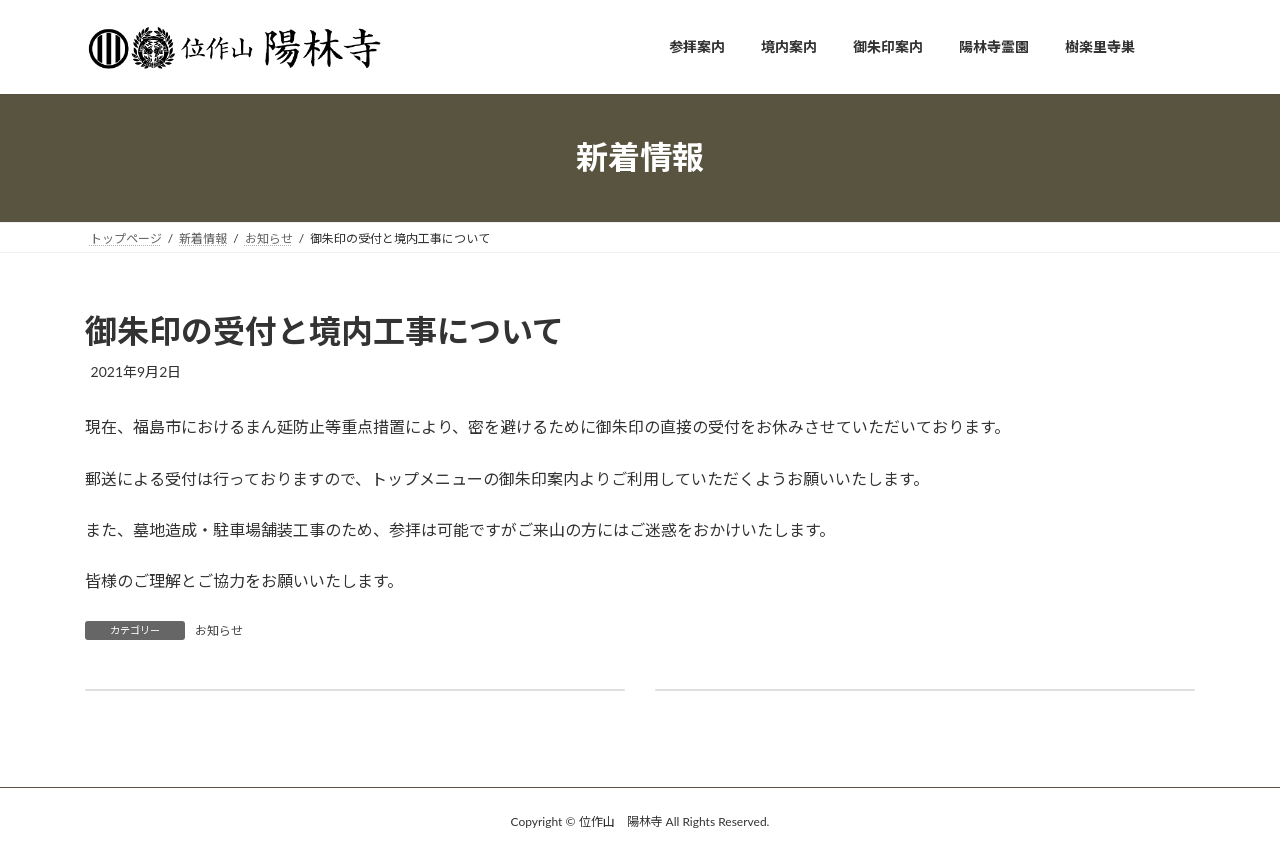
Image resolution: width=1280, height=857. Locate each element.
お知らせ (219, 630)
